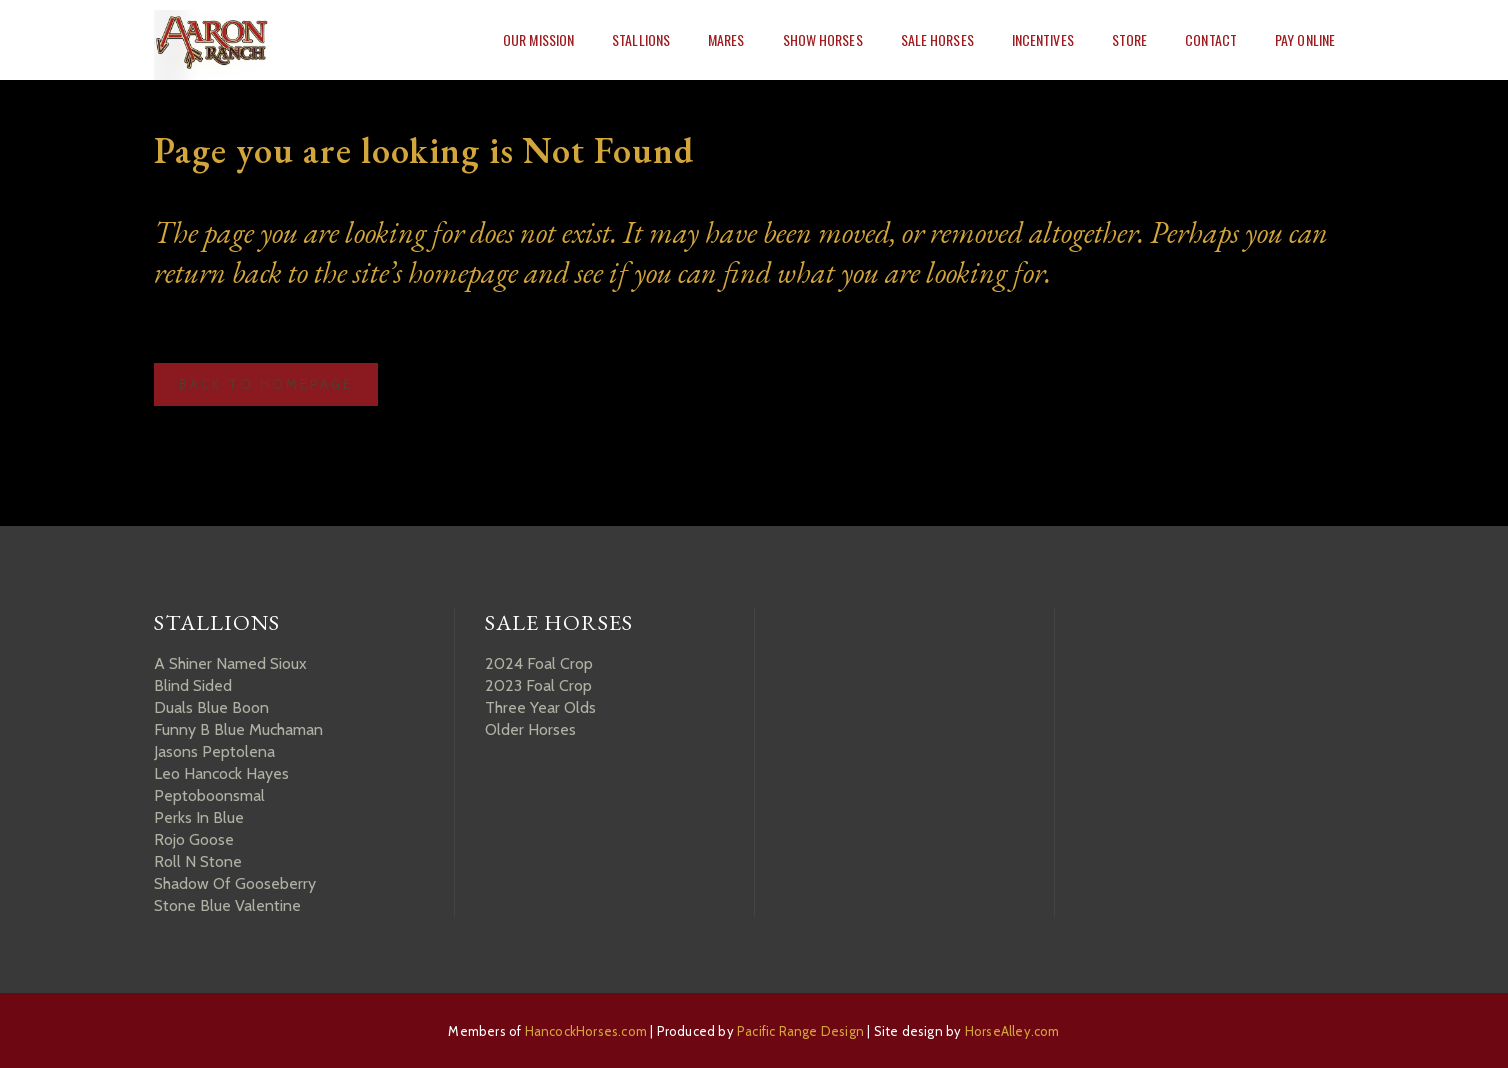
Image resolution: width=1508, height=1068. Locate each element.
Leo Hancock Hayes (221, 773)
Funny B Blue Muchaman (238, 729)
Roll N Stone (198, 861)
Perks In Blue (199, 817)
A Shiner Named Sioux (230, 663)
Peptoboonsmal (209, 795)
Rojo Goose (194, 839)
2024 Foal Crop (539, 663)
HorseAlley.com (1012, 1031)
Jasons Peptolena (214, 751)
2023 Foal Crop (538, 685)
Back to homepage (266, 384)
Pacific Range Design (800, 1031)
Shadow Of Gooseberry (235, 883)
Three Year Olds (540, 707)
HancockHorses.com (586, 1031)
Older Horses (530, 729)
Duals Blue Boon (211, 707)
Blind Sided (193, 685)
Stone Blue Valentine (227, 905)
